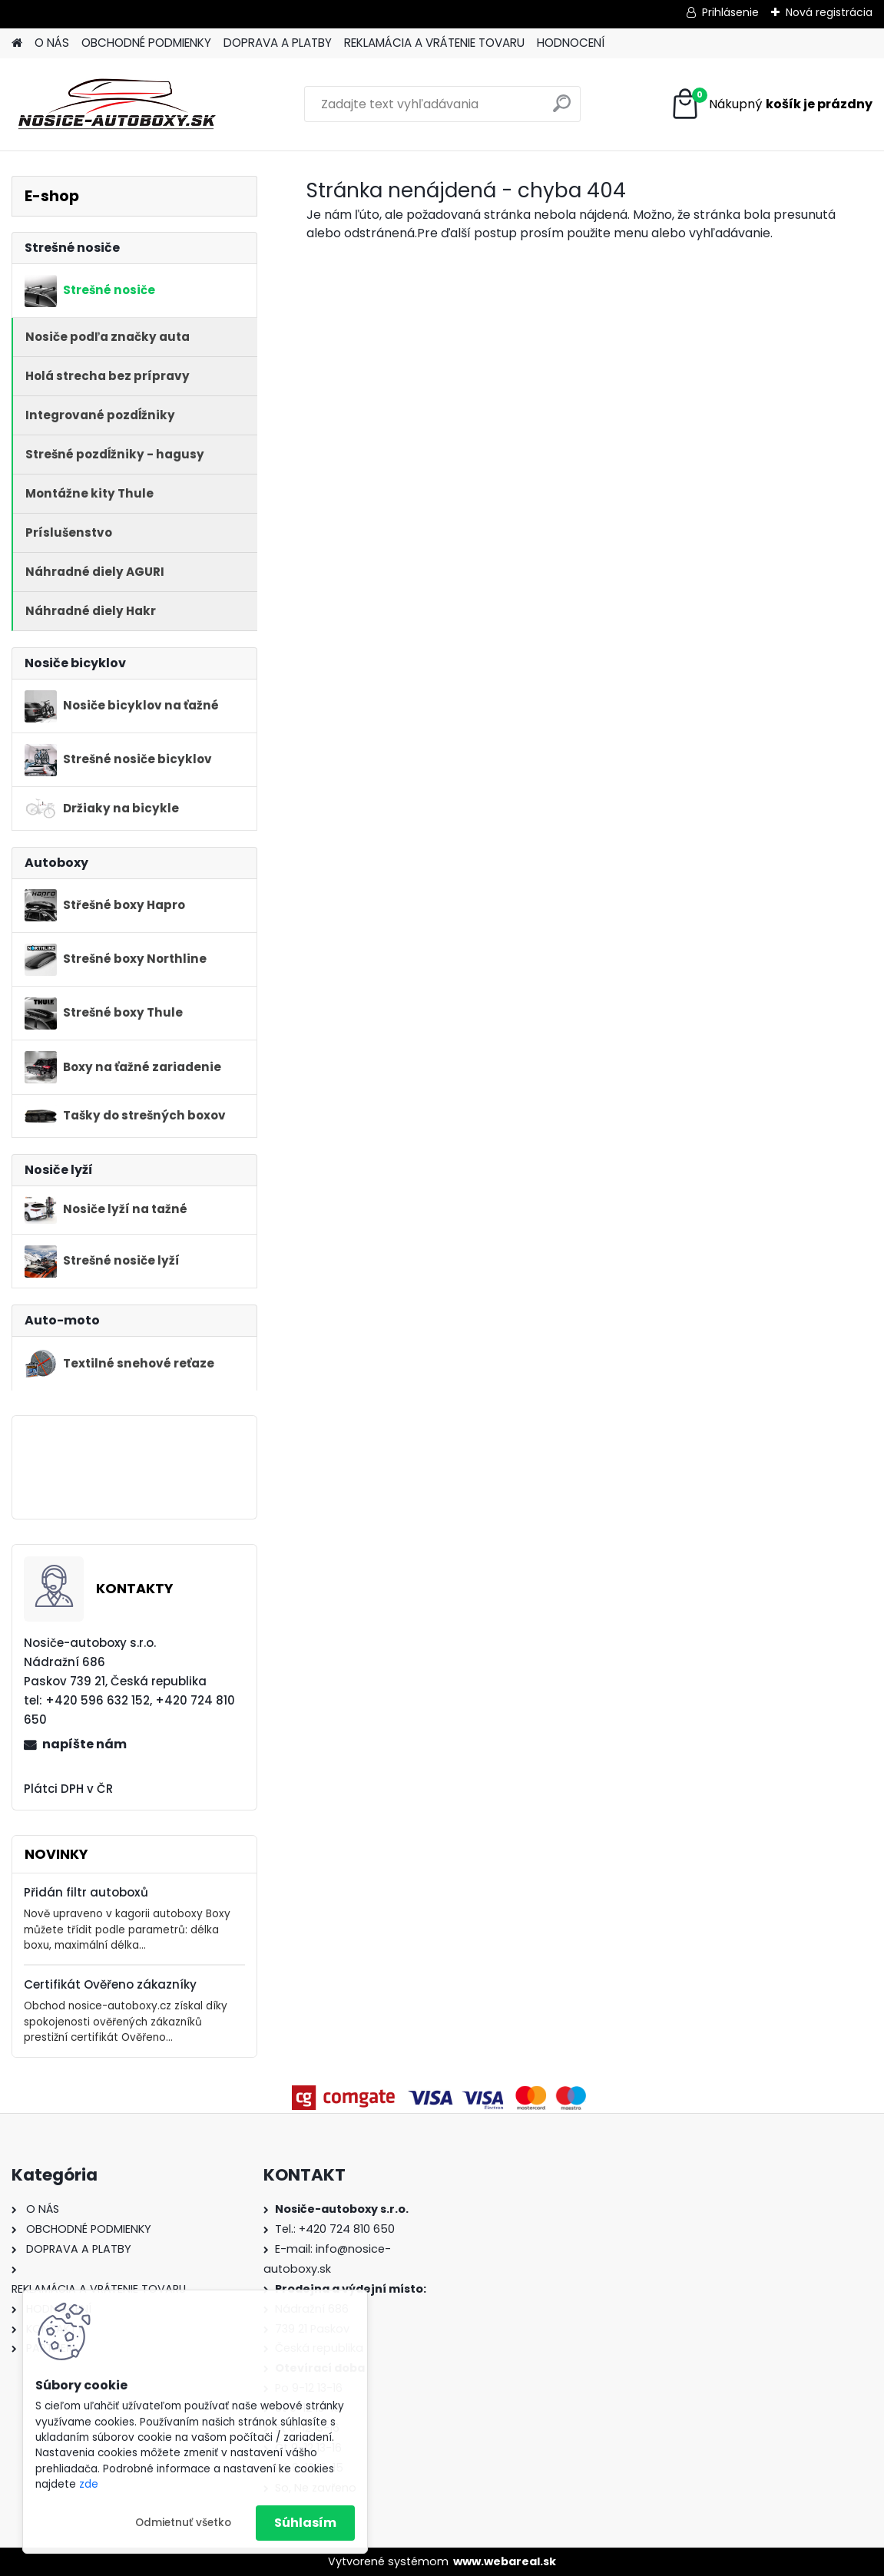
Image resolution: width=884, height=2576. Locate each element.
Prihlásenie (730, 12)
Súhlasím (305, 2522)
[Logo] (117, 104)
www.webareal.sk (504, 2561)
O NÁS (52, 43)
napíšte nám (84, 1744)
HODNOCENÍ (570, 43)
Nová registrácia (829, 12)
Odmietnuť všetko (183, 2522)
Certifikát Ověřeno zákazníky (110, 1984)
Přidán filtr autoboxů (86, 1892)
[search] (562, 109)
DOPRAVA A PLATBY (277, 43)
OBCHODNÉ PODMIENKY (146, 43)
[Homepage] (17, 43)
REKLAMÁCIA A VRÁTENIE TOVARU (434, 43)
